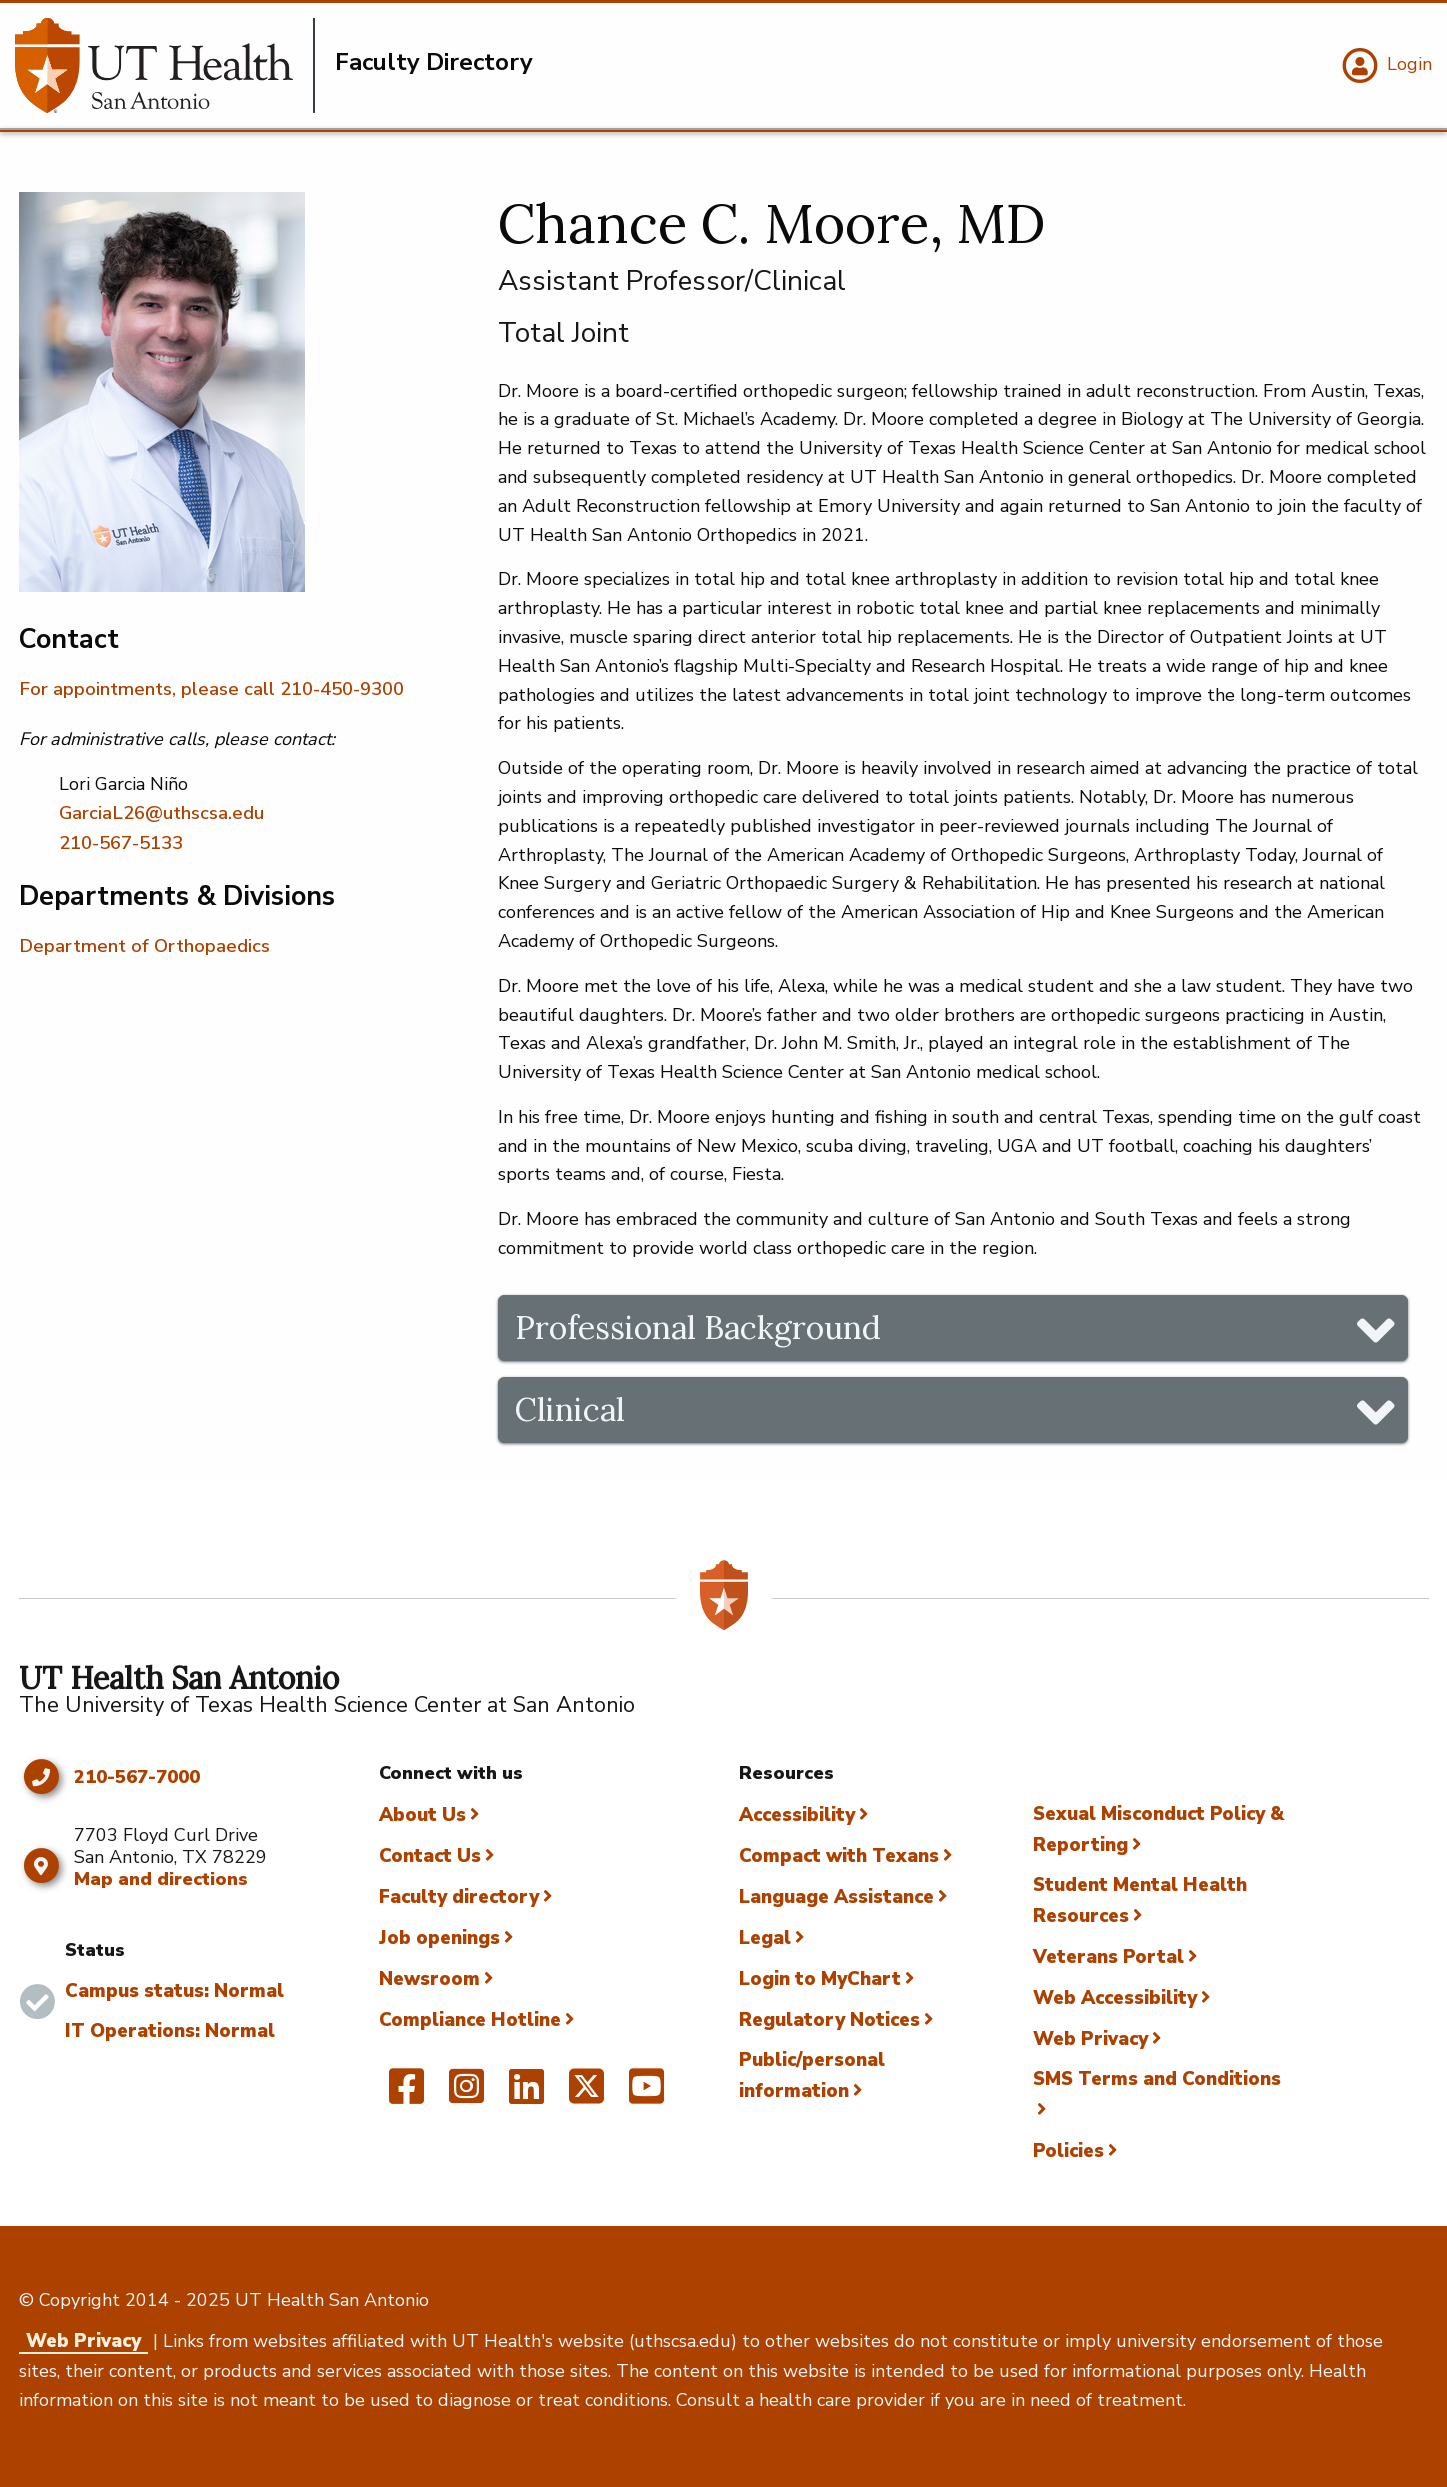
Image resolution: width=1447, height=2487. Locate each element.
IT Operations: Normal (170, 2031)
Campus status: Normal (174, 1991)
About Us (422, 1815)
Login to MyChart (820, 1979)
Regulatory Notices (829, 2020)
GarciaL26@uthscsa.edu (161, 813)
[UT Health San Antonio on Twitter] (586, 2095)
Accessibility (797, 1815)
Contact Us (430, 1856)
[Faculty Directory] (165, 65)
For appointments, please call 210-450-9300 (211, 689)
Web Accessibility (1115, 1998)
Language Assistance (836, 1897)
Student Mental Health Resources (1140, 1900)
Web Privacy (1090, 2039)
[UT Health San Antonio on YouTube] (646, 2095)
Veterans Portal (1108, 1957)
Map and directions (161, 1879)
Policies (1068, 2151)
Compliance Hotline (470, 2020)
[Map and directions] (41, 1866)
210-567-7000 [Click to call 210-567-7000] (137, 1778)
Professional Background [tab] (698, 1327)
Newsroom (429, 1979)
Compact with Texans (839, 1856)
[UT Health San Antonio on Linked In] (526, 2095)
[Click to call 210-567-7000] (41, 1777)
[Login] (1384, 66)
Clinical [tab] (570, 1409)
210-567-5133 (121, 843)
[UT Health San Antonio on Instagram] (466, 2095)
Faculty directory (459, 1897)
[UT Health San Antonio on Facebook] (406, 2095)
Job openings (439, 1938)
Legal (765, 1938)
